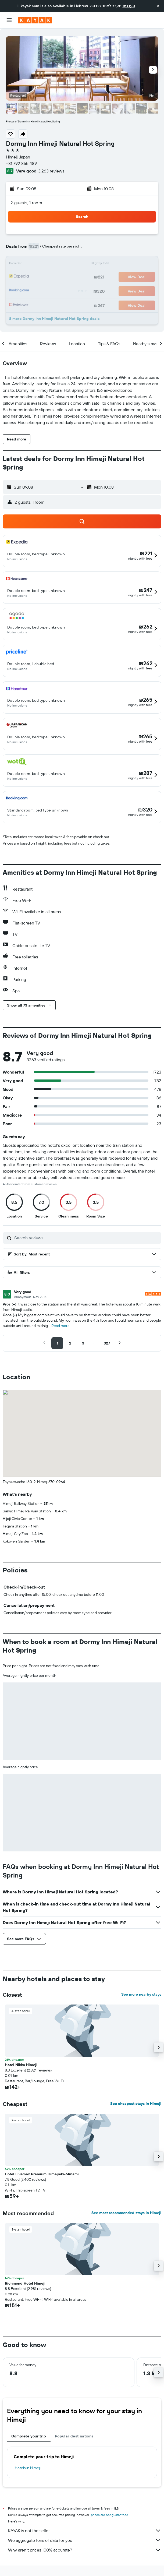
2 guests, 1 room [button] (26, 202)
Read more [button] (60, 1325)
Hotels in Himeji (28, 2467)
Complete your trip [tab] (28, 2436)
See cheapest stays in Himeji (135, 2103)
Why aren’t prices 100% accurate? (84, 2550)
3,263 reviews (51, 171)
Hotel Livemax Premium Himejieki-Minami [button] (42, 2174)
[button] (158, 6)
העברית (129, 5)
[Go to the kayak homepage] (35, 20)
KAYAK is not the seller (84, 2530)
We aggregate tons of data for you (84, 2540)
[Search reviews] (86, 1237)
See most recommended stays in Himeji (126, 2212)
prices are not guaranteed (109, 2515)
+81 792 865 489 (21, 163)
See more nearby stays (141, 1994)
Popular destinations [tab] (74, 2436)
